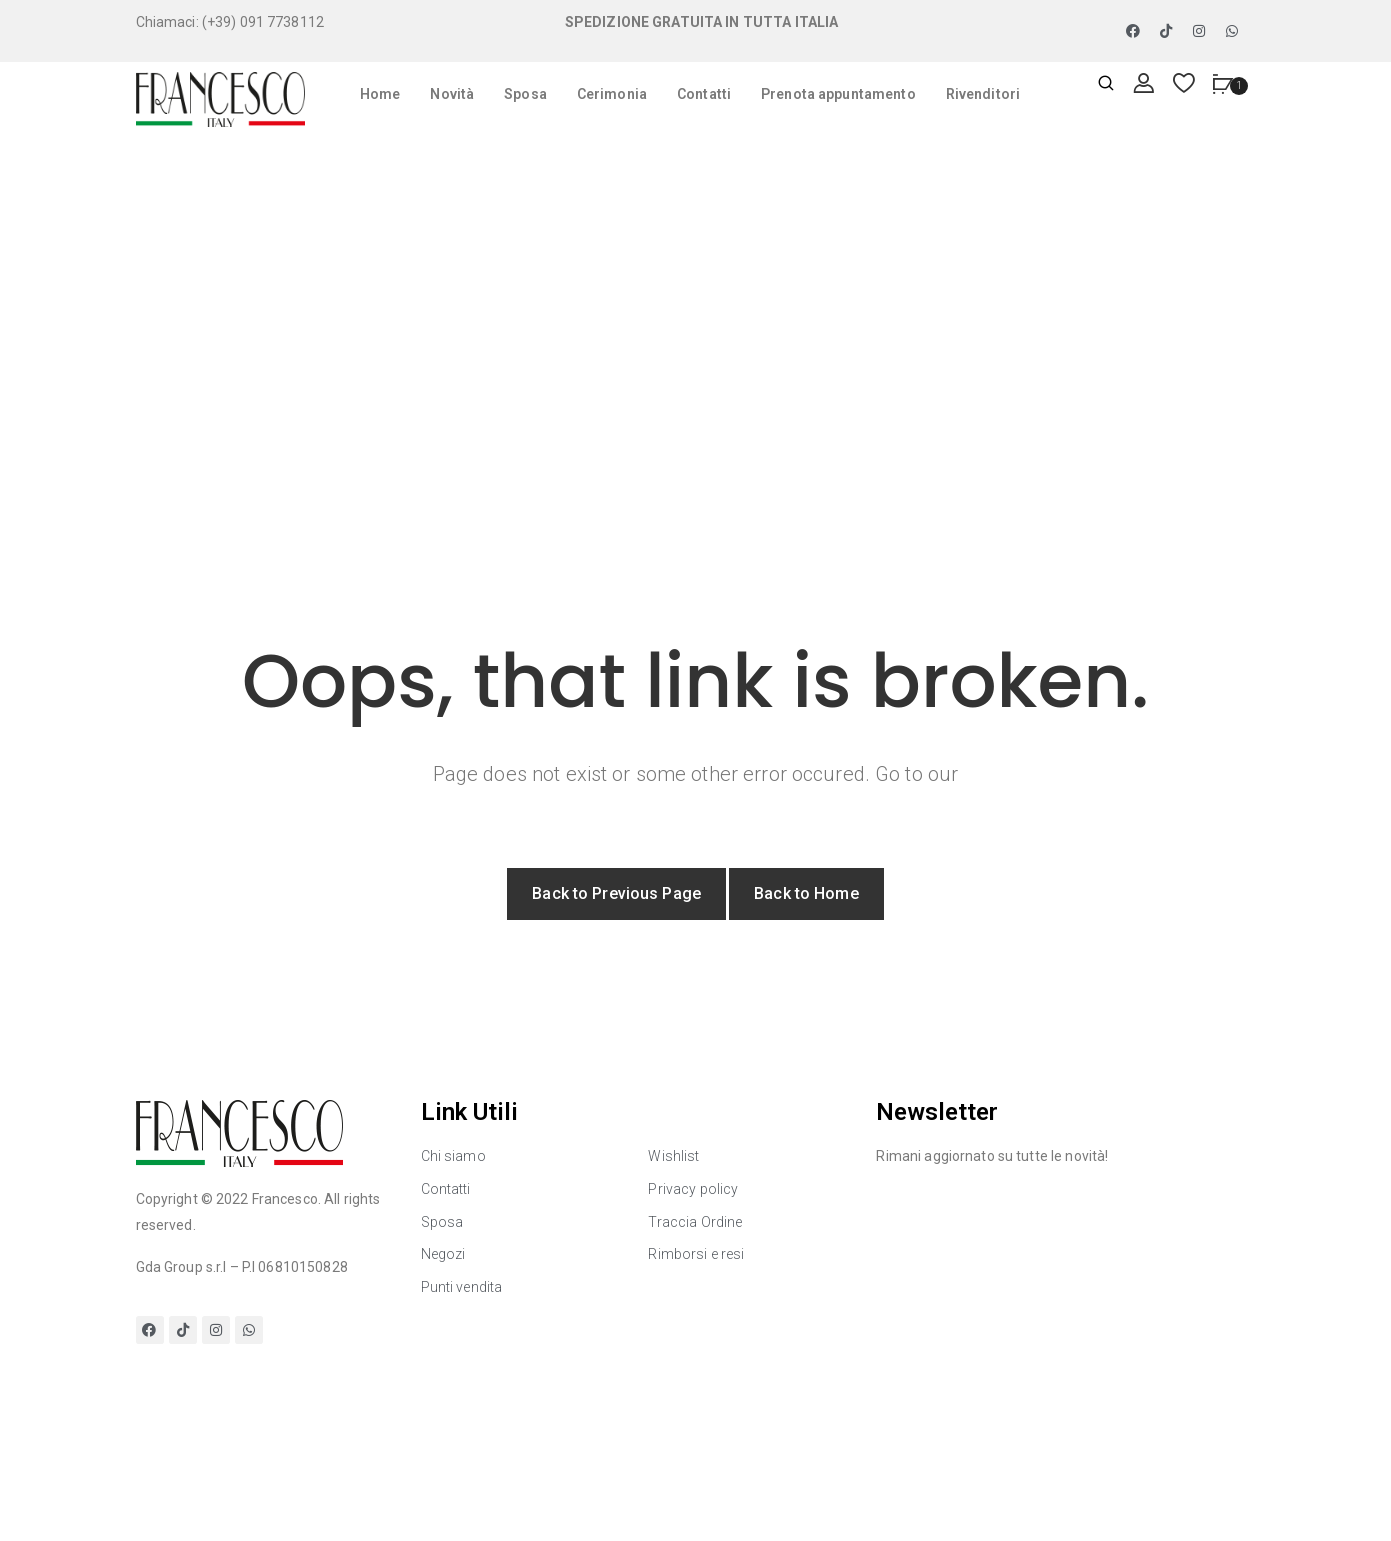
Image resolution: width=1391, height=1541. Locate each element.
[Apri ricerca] (1106, 84)
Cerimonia (612, 94)
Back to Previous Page (616, 893)
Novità (452, 94)
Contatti (704, 94)
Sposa (525, 94)
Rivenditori (983, 94)
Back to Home (806, 893)
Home (380, 94)
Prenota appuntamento (838, 94)
